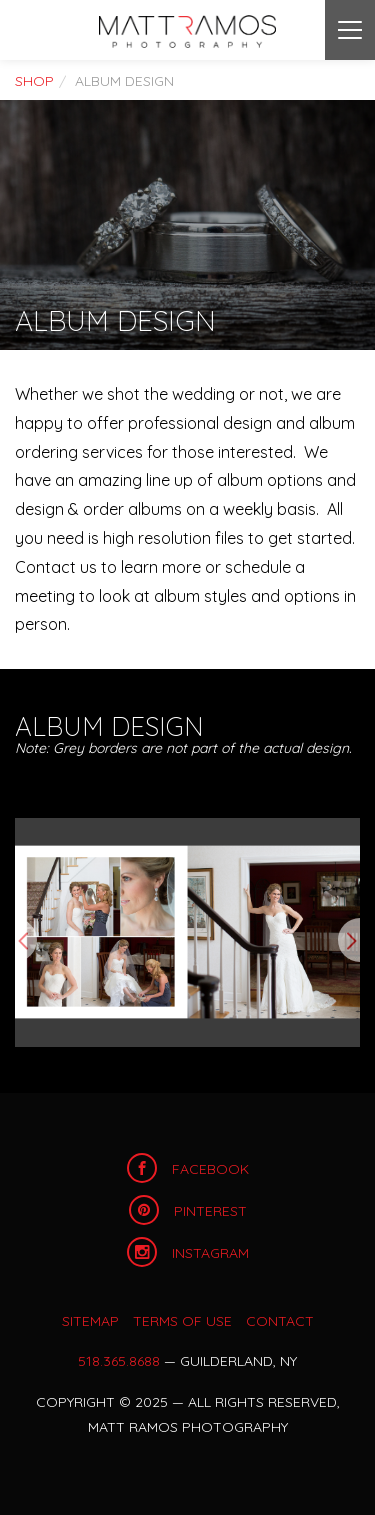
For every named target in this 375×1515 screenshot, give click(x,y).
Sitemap (90, 1321)
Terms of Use (182, 1321)
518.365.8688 (119, 1361)
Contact (280, 1321)
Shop (34, 81)
